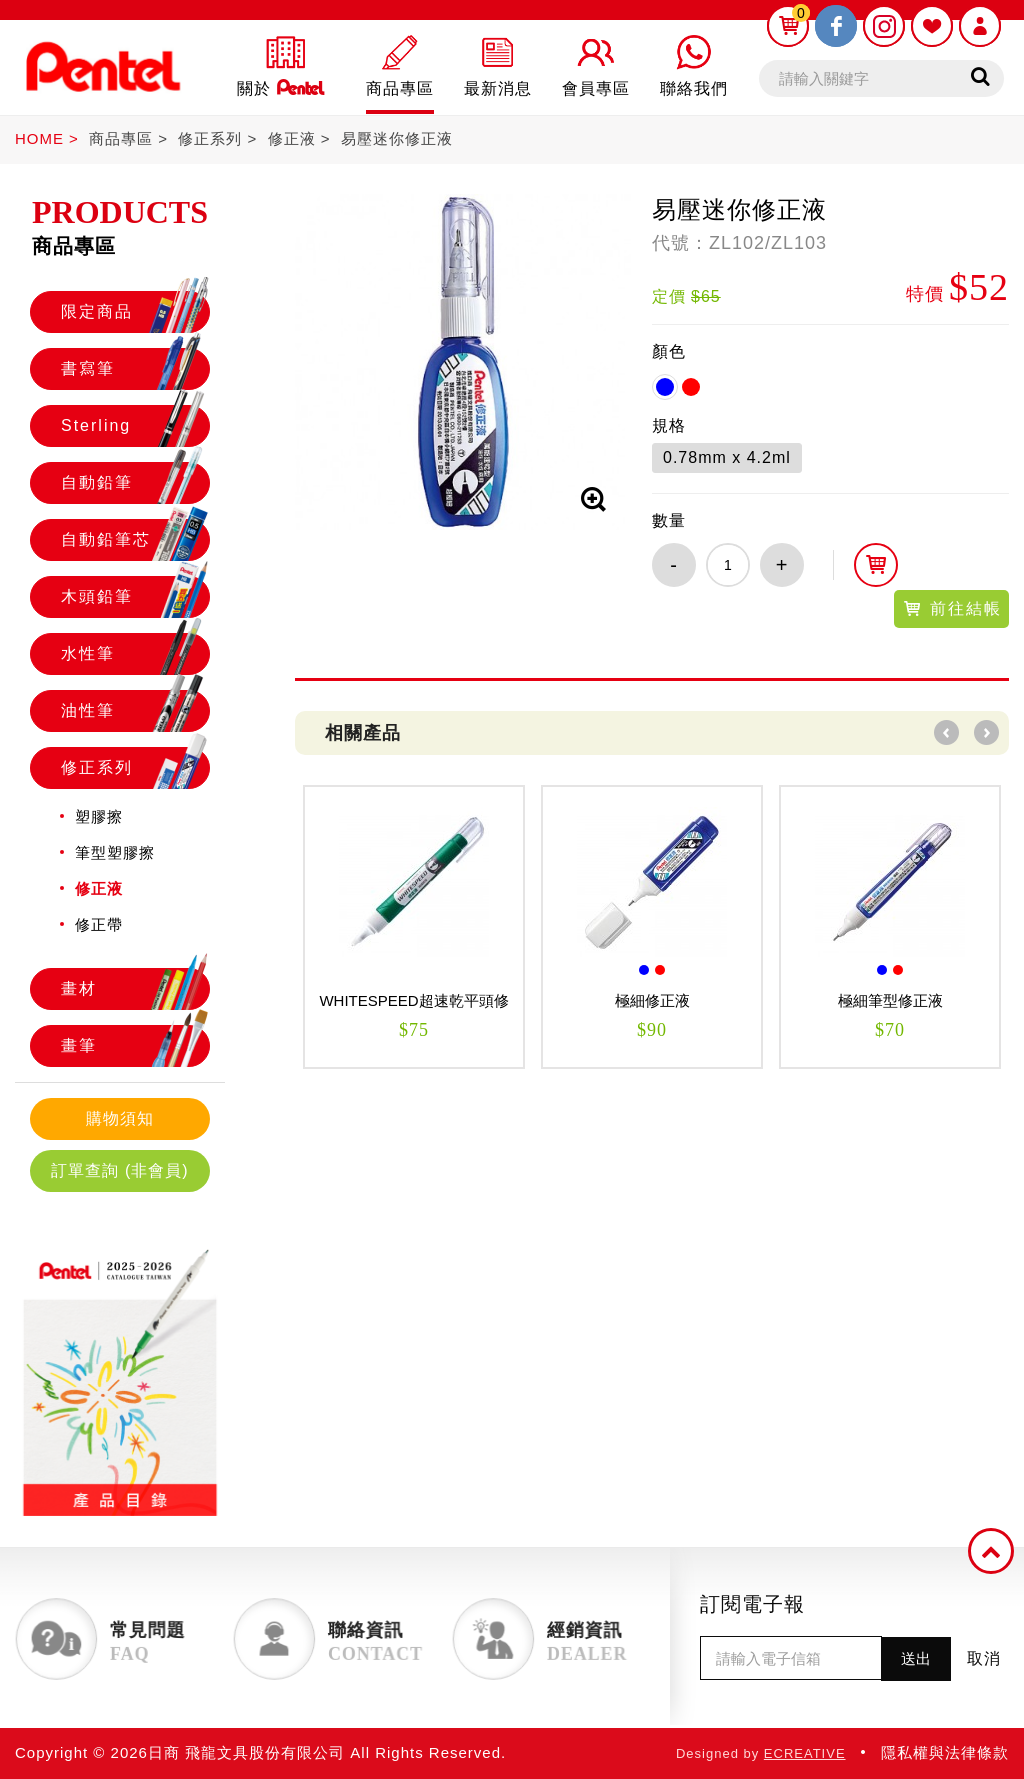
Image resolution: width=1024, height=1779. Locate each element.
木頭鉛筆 (135, 597)
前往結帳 (951, 608)
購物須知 (120, 1118)
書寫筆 (135, 369)
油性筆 (135, 711)
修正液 (292, 138)
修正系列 (210, 138)
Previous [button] (946, 732)
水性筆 (135, 654)
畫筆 (135, 1046)
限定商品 (135, 312)
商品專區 (121, 138)
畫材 (135, 989)
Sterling (135, 426)
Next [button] (986, 732)
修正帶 (99, 924)
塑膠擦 (99, 816)
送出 (916, 1658)
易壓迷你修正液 (397, 138)
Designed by (761, 1753)
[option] (414, 927)
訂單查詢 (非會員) (119, 1170)
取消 (984, 1658)
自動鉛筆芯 (135, 540)
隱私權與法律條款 (945, 1752)
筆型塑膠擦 (115, 852)
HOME (39, 138)
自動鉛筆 (135, 483)
